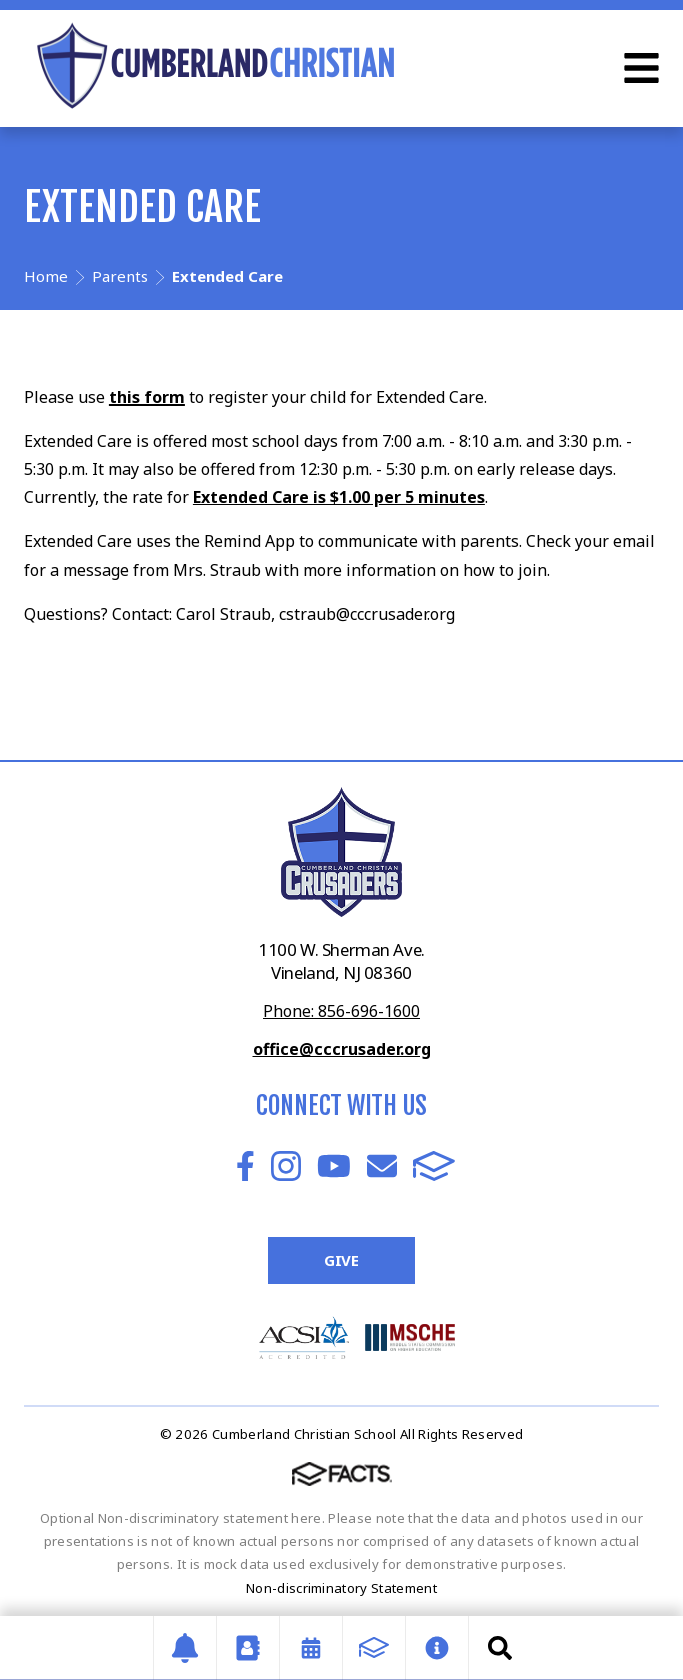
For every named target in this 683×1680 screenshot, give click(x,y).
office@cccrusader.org (342, 1049)
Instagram (286, 1166)
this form (147, 397)
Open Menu (641, 68)
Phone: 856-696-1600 (341, 1011)
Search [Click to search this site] (500, 1648)
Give (341, 1260)
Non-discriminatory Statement (341, 1588)
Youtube (334, 1166)
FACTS (434, 1166)
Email (382, 1166)
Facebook (245, 1166)
